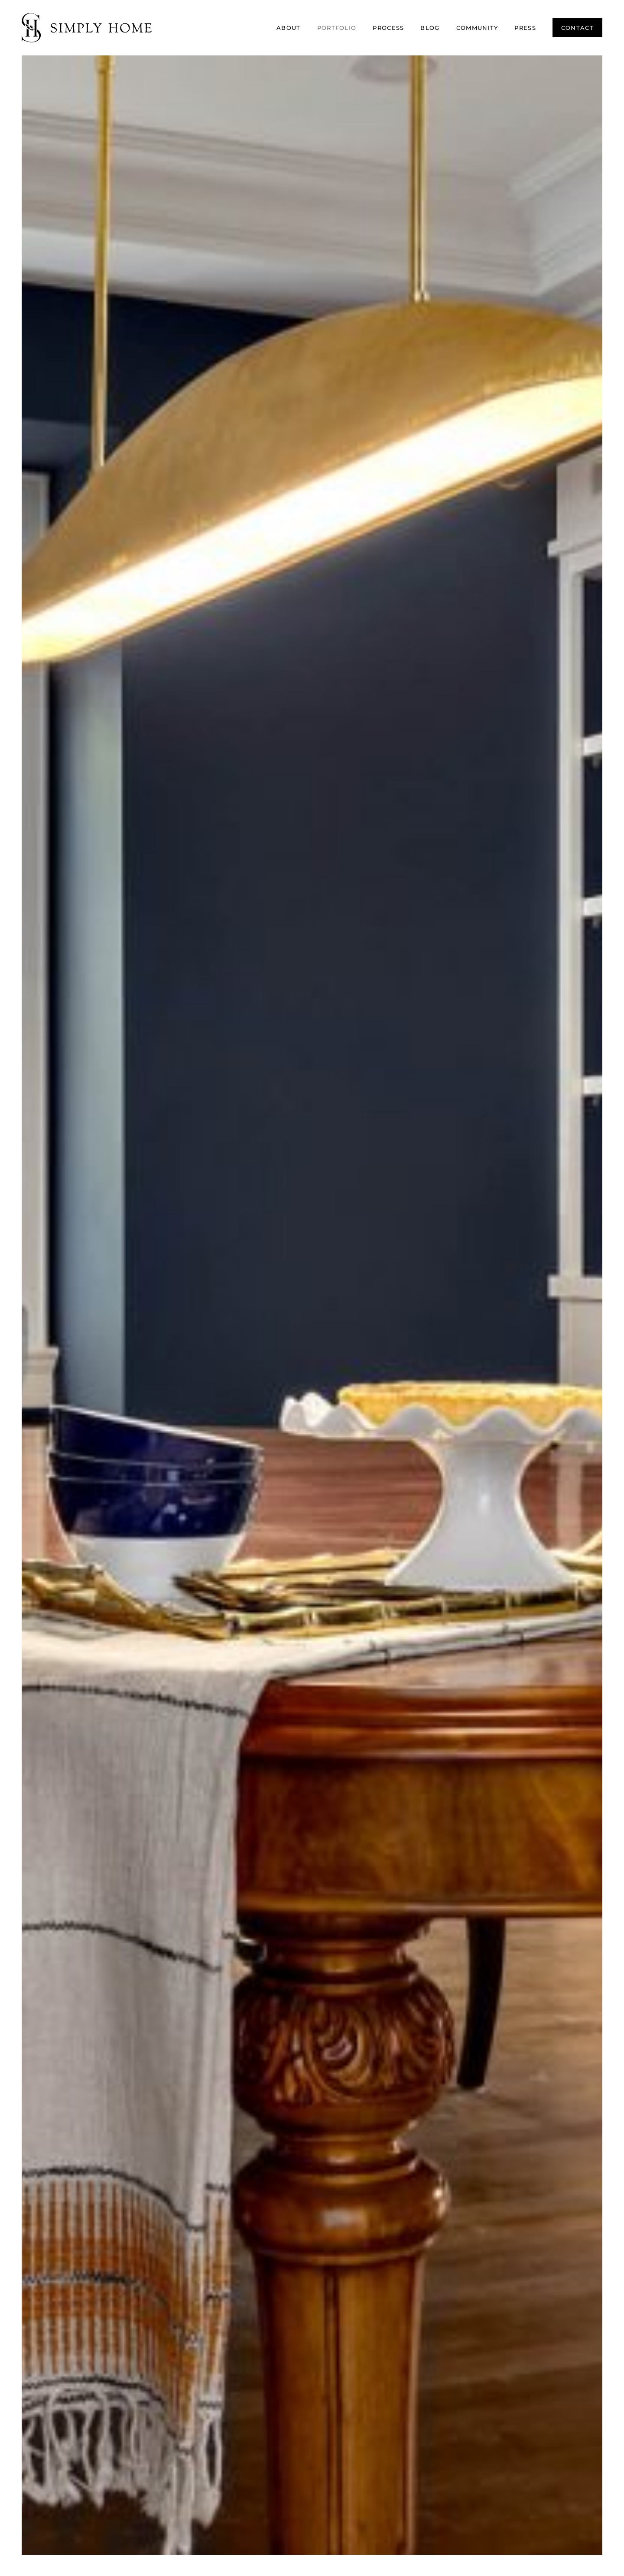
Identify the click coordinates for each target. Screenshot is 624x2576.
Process (388, 27)
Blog (429, 27)
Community (477, 27)
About (288, 27)
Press (525, 27)
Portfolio (337, 27)
